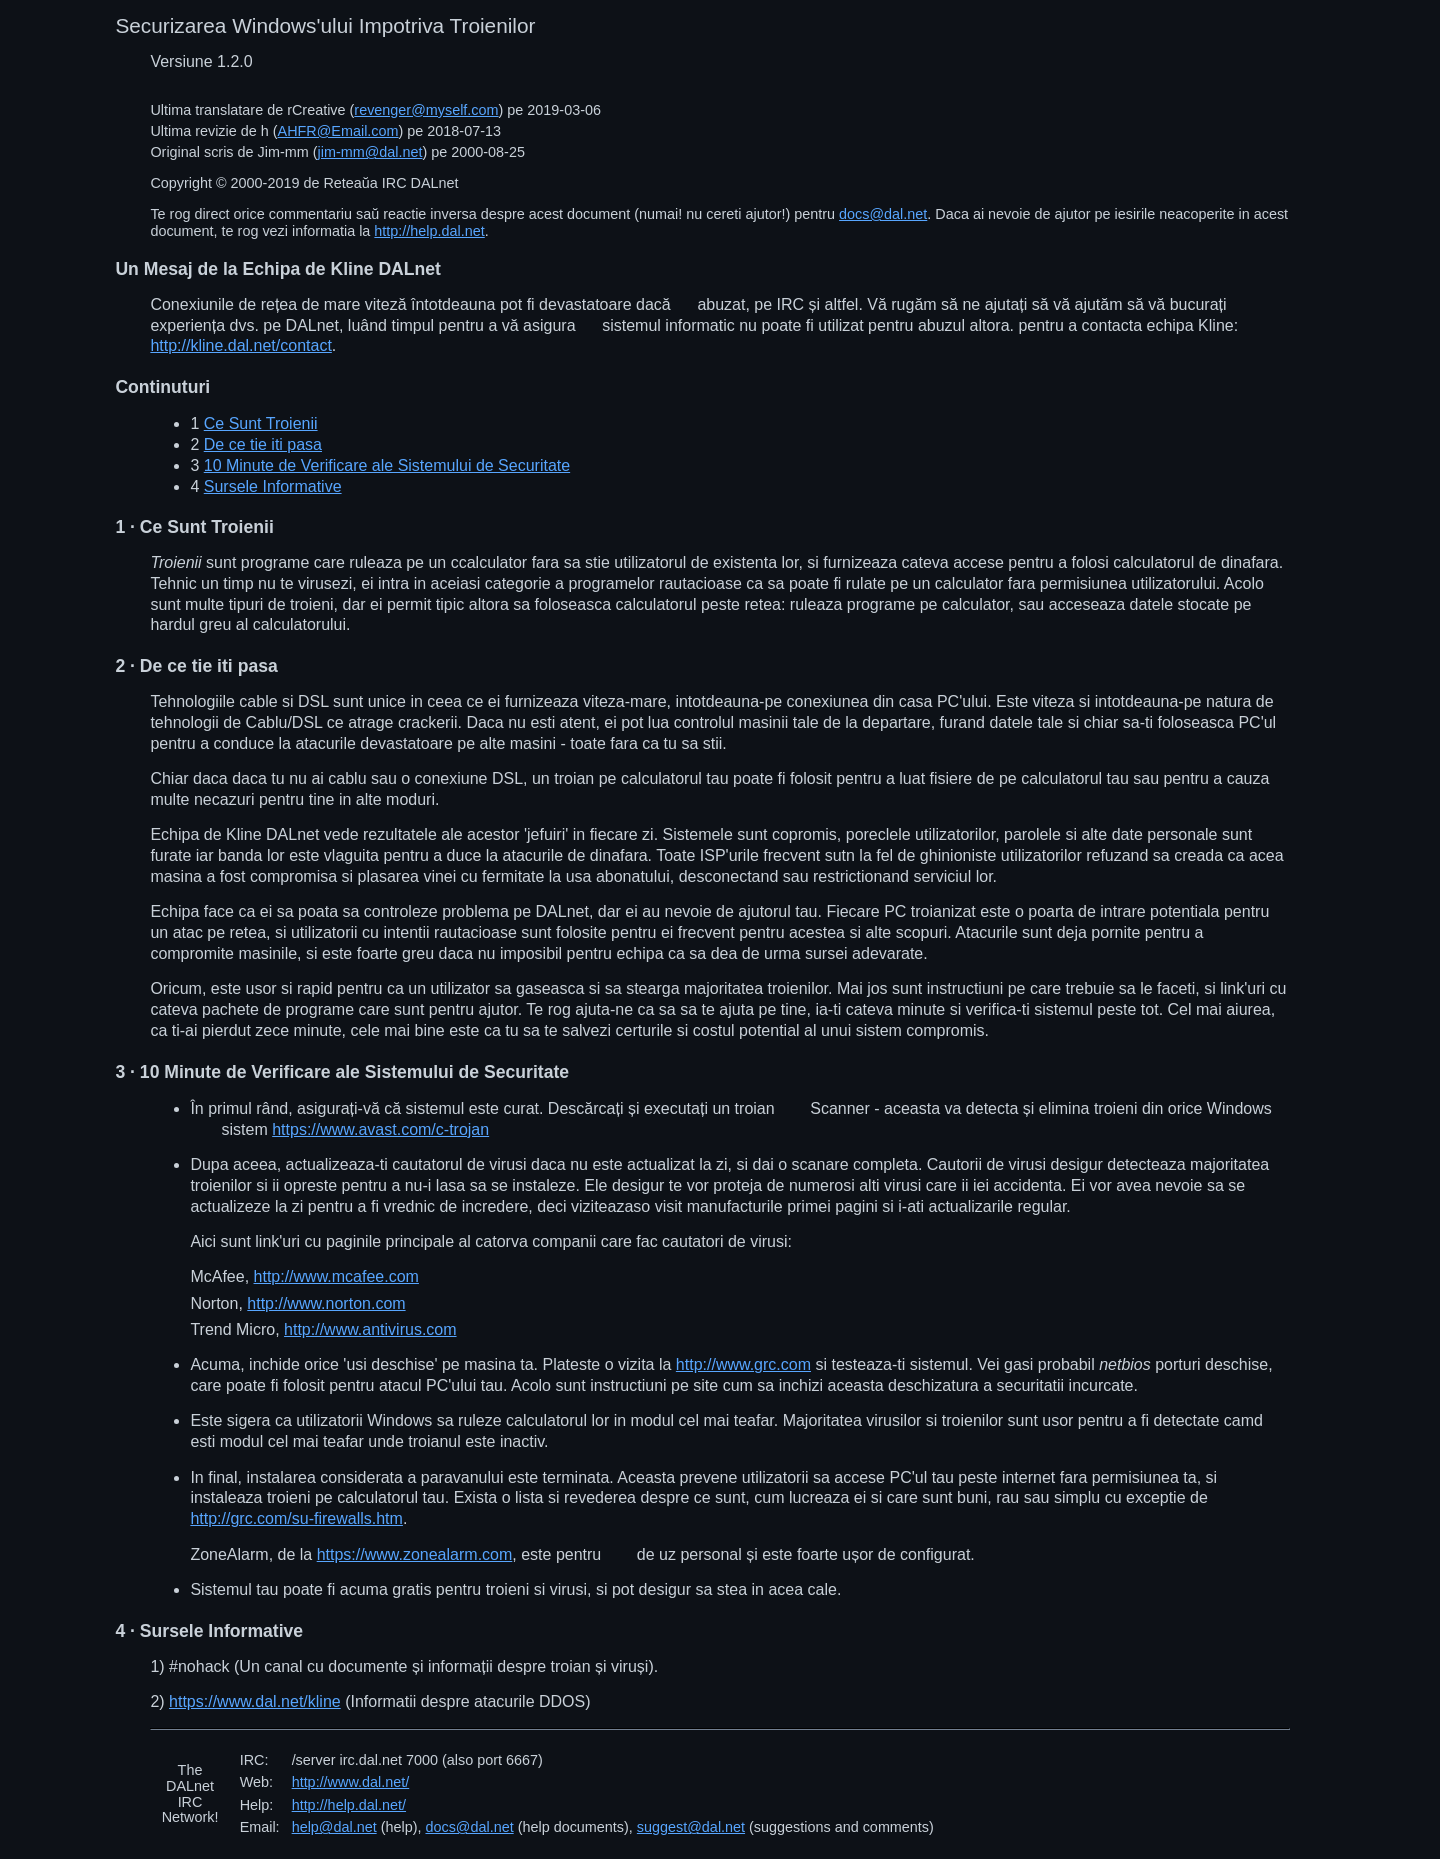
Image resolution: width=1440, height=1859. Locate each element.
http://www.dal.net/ (351, 1782)
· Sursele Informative (209, 1631)
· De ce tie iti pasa (196, 666)
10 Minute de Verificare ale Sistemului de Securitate (387, 465)
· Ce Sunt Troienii (194, 527)
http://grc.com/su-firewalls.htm (296, 1518)
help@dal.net (334, 1827)
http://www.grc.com (743, 1364)
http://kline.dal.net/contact (240, 345)
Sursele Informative (273, 486)
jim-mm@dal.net (370, 152)
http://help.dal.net (429, 231)
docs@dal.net (883, 214)
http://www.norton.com (326, 1303)
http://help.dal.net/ (349, 1805)
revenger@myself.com (426, 110)
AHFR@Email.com (338, 131)
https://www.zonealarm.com (415, 1554)
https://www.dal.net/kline (255, 1701)
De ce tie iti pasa (263, 444)
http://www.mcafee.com (336, 1276)
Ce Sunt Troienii (261, 423)
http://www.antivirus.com (370, 1329)
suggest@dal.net (691, 1827)
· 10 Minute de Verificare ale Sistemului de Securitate (342, 1072)
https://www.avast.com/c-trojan (380, 1129)
